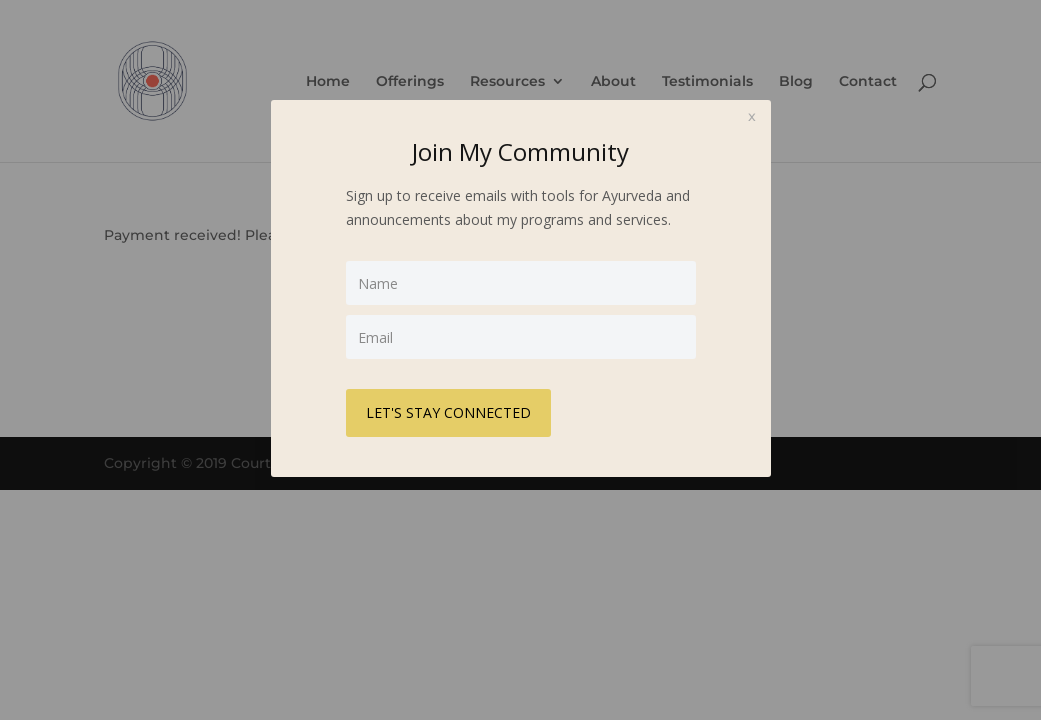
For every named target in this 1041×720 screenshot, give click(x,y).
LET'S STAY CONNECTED (448, 412)
